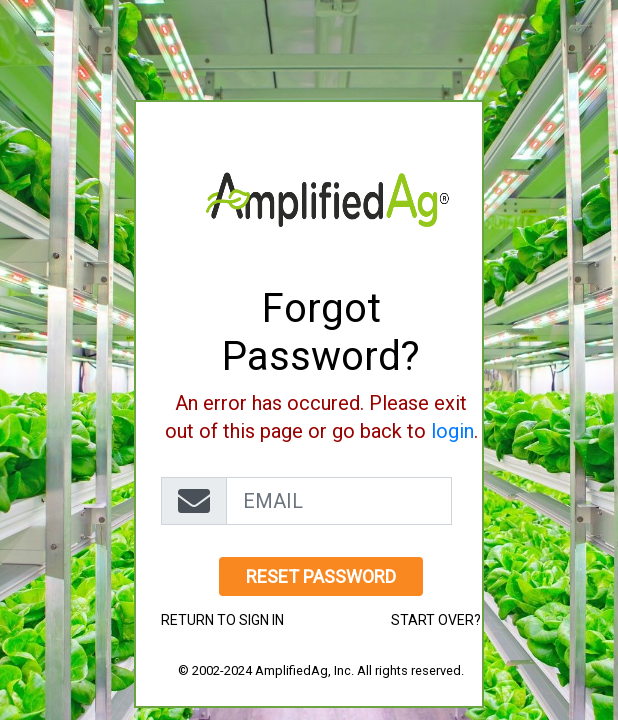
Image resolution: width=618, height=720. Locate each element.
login (452, 431)
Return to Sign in (222, 620)
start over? (436, 620)
